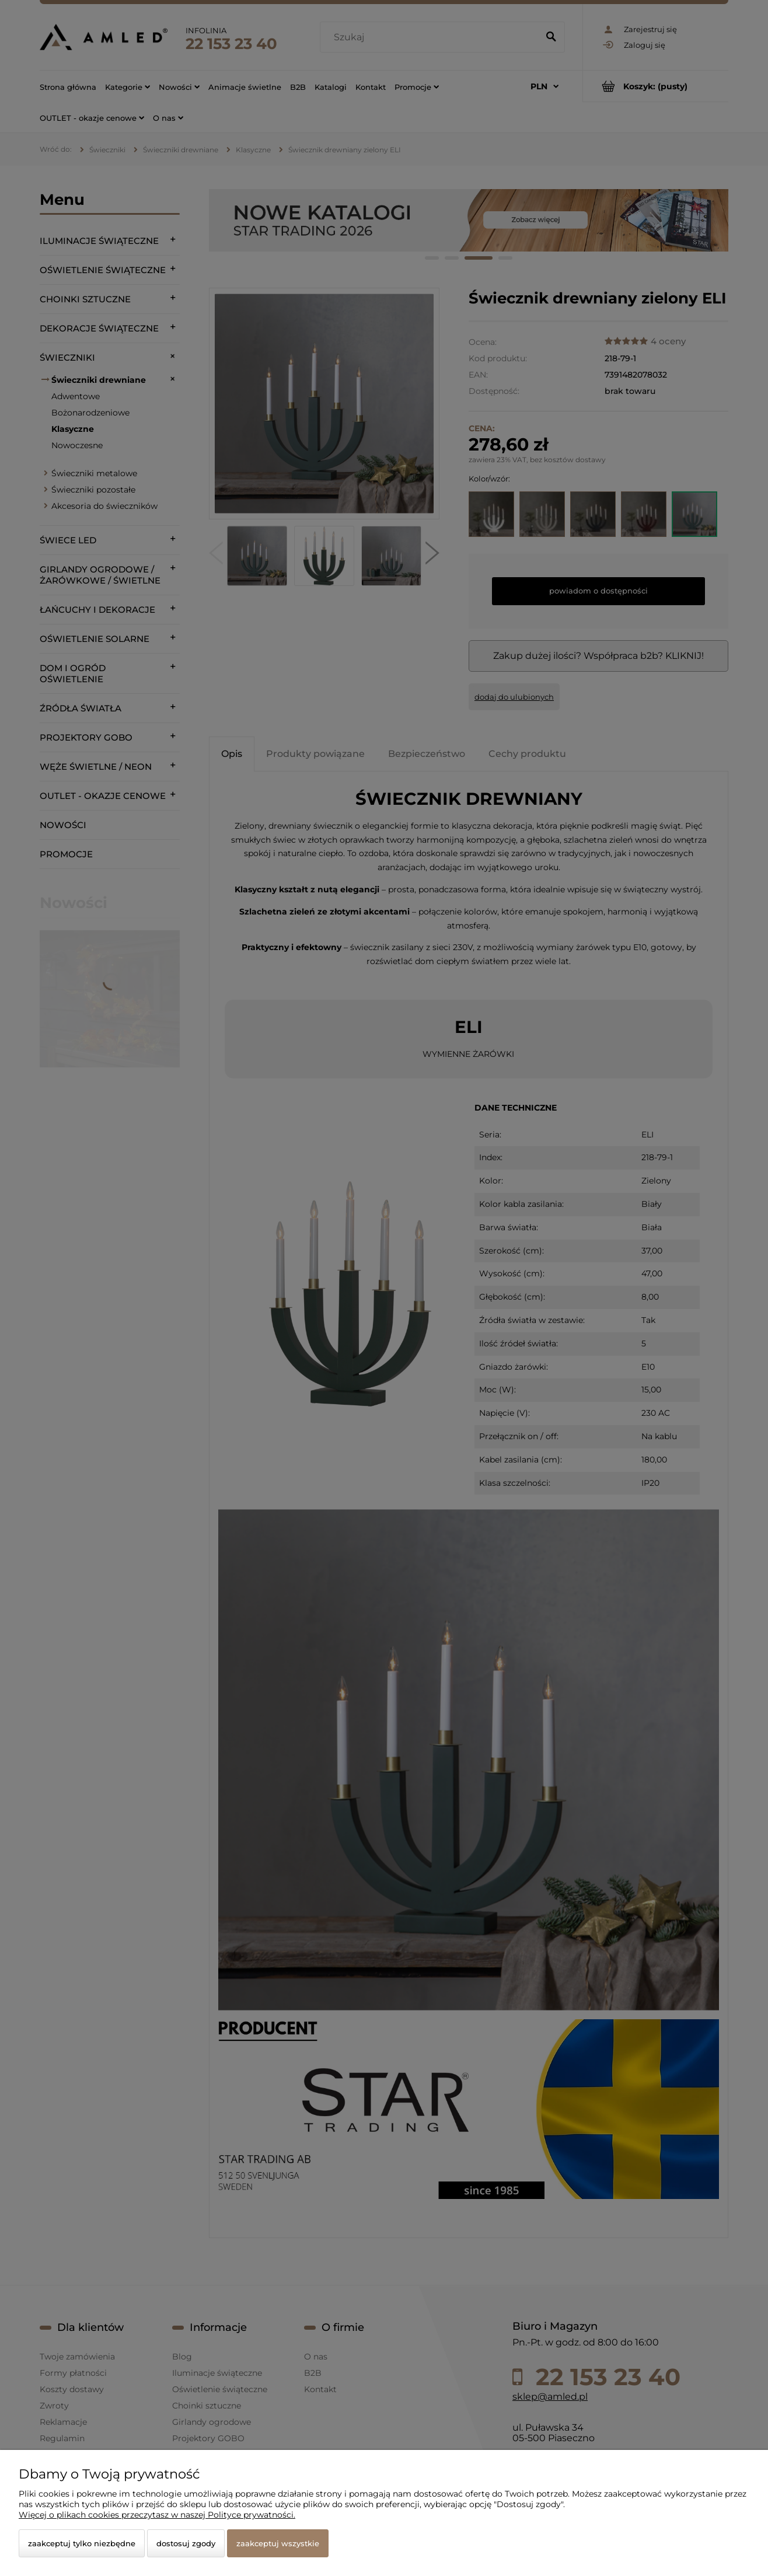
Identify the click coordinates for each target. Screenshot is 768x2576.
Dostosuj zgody (185, 2543)
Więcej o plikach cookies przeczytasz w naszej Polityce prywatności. (157, 2514)
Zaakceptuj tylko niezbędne (81, 2543)
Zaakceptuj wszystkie (277, 2543)
